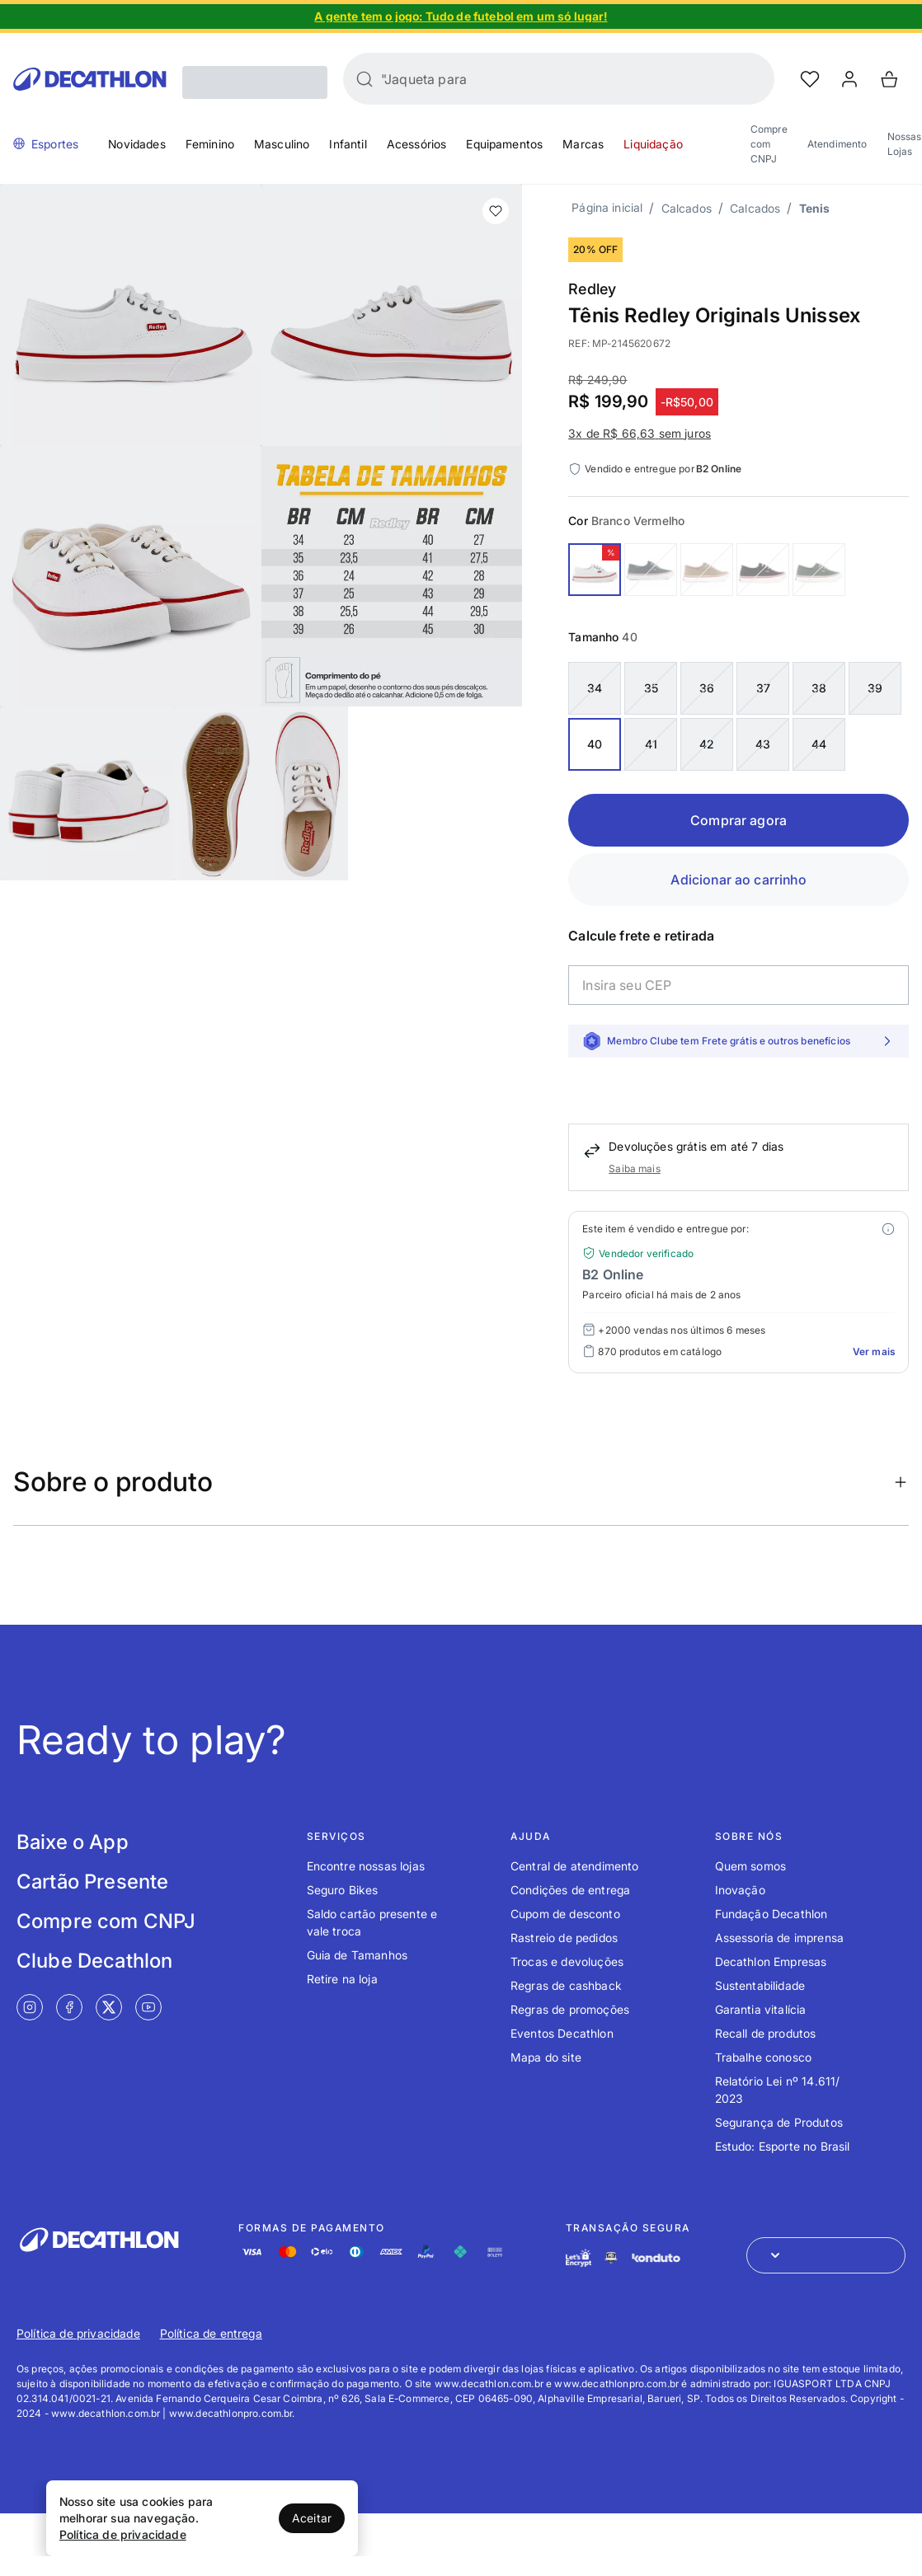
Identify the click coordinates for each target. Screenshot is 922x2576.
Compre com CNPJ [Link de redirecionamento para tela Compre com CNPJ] (105, 1921)
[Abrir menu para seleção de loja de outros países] (826, 2255)
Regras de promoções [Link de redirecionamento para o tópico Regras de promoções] (569, 2009)
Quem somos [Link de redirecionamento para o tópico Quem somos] (751, 1866)
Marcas (583, 144)
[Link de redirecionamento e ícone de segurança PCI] (611, 2257)
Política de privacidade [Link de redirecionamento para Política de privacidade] (78, 2333)
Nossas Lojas (904, 143)
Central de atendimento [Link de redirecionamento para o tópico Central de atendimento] (574, 1866)
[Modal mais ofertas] (888, 1229)
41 (651, 744)
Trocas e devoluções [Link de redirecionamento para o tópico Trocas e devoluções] (566, 1961)
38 (818, 688)
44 (818, 744)
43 (762, 744)
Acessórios (417, 144)
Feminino (210, 144)
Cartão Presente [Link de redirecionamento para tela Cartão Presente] (92, 1881)
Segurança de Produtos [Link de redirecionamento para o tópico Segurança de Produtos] (779, 2122)
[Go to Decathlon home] (90, 79)
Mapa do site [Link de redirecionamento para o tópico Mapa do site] (545, 2057)
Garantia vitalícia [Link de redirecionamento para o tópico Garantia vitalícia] (761, 2009)
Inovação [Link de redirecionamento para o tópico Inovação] (740, 1890)
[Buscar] (364, 79)
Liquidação (653, 144)
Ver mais (874, 1351)
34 (594, 688)
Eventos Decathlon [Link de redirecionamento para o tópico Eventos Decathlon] (562, 2033)
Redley (592, 289)
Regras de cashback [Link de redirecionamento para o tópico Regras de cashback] (566, 1985)
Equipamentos (504, 144)
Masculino (281, 144)
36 (706, 688)
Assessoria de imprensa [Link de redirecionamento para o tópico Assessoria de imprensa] (779, 1938)
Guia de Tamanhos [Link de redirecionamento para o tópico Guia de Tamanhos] (357, 1955)
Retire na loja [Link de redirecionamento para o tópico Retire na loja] (342, 1979)
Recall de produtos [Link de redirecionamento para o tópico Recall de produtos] (765, 2033)
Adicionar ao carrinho (738, 879)
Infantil (347, 144)
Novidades (136, 144)
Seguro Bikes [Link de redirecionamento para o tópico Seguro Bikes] (343, 1890)
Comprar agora (738, 820)
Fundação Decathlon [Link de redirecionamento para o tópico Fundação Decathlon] (771, 1914)
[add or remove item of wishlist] (495, 211)
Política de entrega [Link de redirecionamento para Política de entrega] (211, 2333)
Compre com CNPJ (769, 144)
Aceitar (312, 2518)
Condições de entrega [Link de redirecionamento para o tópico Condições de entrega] (570, 1890)
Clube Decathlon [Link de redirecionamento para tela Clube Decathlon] (94, 1961)
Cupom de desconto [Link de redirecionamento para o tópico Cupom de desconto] (565, 1914)
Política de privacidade (122, 2534)
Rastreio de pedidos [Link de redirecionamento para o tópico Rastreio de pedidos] (564, 1938)
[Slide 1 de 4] (461, 16)
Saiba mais (635, 1168)
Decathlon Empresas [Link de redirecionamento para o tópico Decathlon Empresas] (771, 1961)
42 (706, 744)
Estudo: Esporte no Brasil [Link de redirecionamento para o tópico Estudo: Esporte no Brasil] (782, 2146)
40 (594, 744)
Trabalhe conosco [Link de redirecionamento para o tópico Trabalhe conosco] (763, 2057)
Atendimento (837, 144)
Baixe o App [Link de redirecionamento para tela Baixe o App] (72, 1842)
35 (651, 688)
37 (763, 688)
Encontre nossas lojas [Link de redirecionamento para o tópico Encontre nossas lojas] (366, 1866)
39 (875, 688)
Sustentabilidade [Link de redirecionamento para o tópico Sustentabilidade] (760, 1985)
